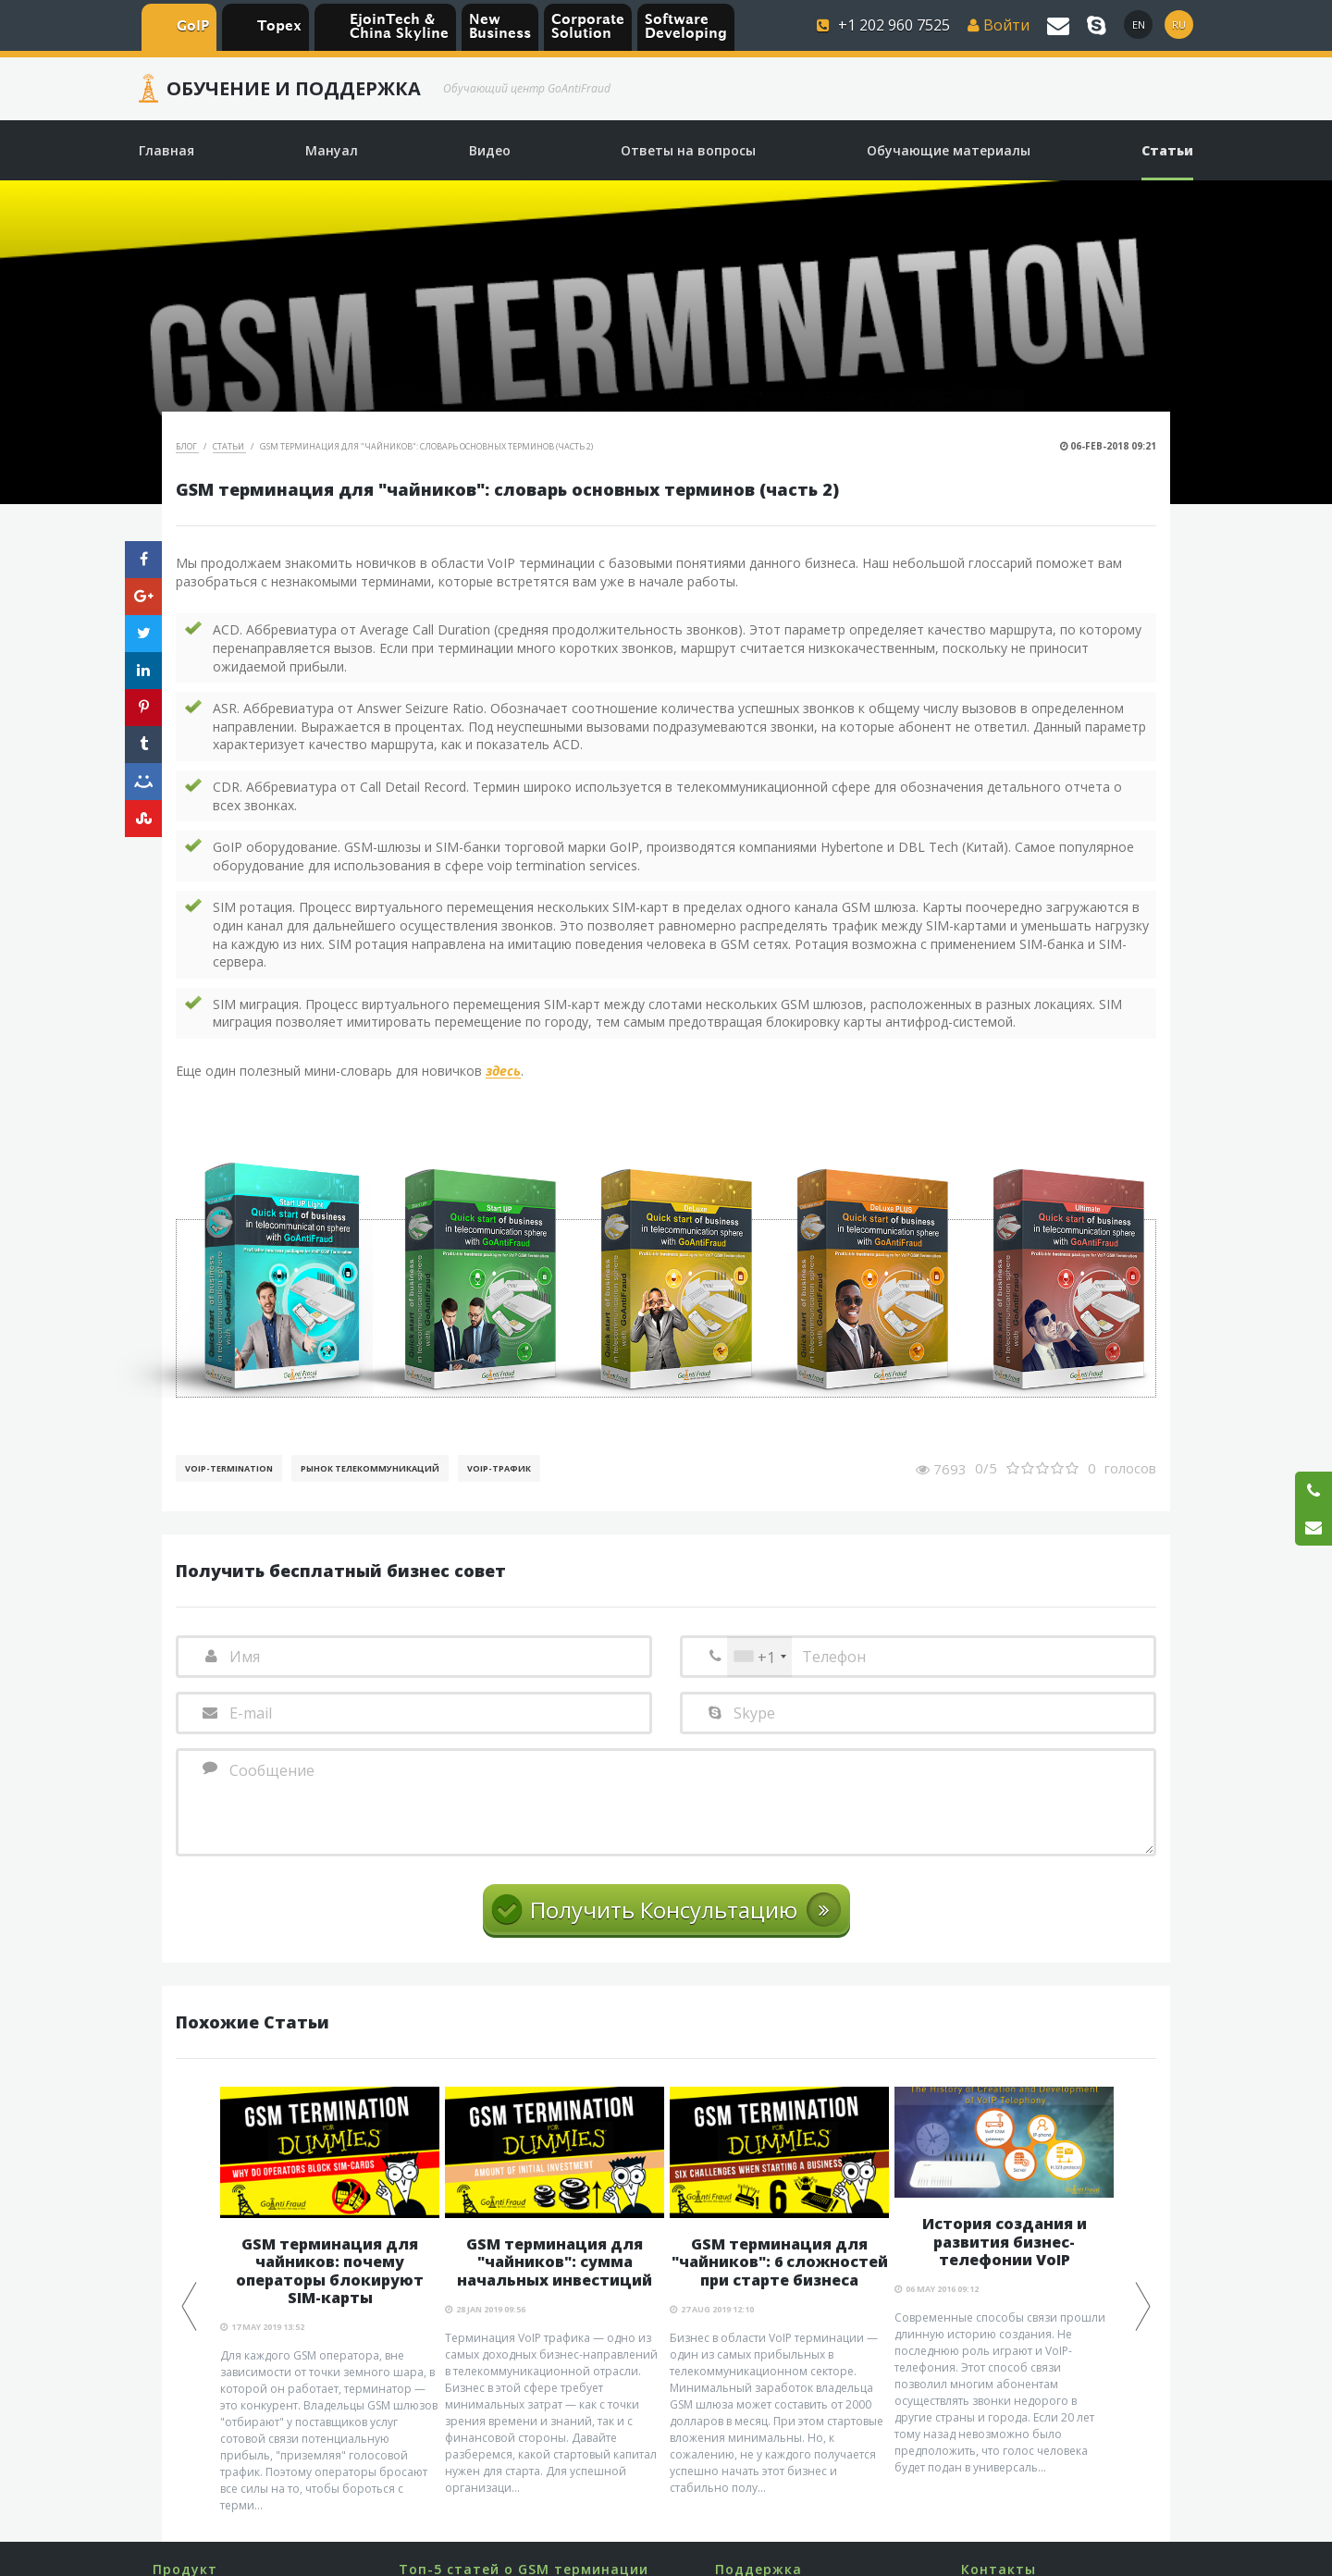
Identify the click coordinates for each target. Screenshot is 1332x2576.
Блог (187, 446)
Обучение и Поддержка (293, 89)
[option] (329, 2300)
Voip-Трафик (499, 1468)
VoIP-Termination (229, 1468)
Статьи (229, 446)
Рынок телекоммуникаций (370, 1468)
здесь (503, 1071)
